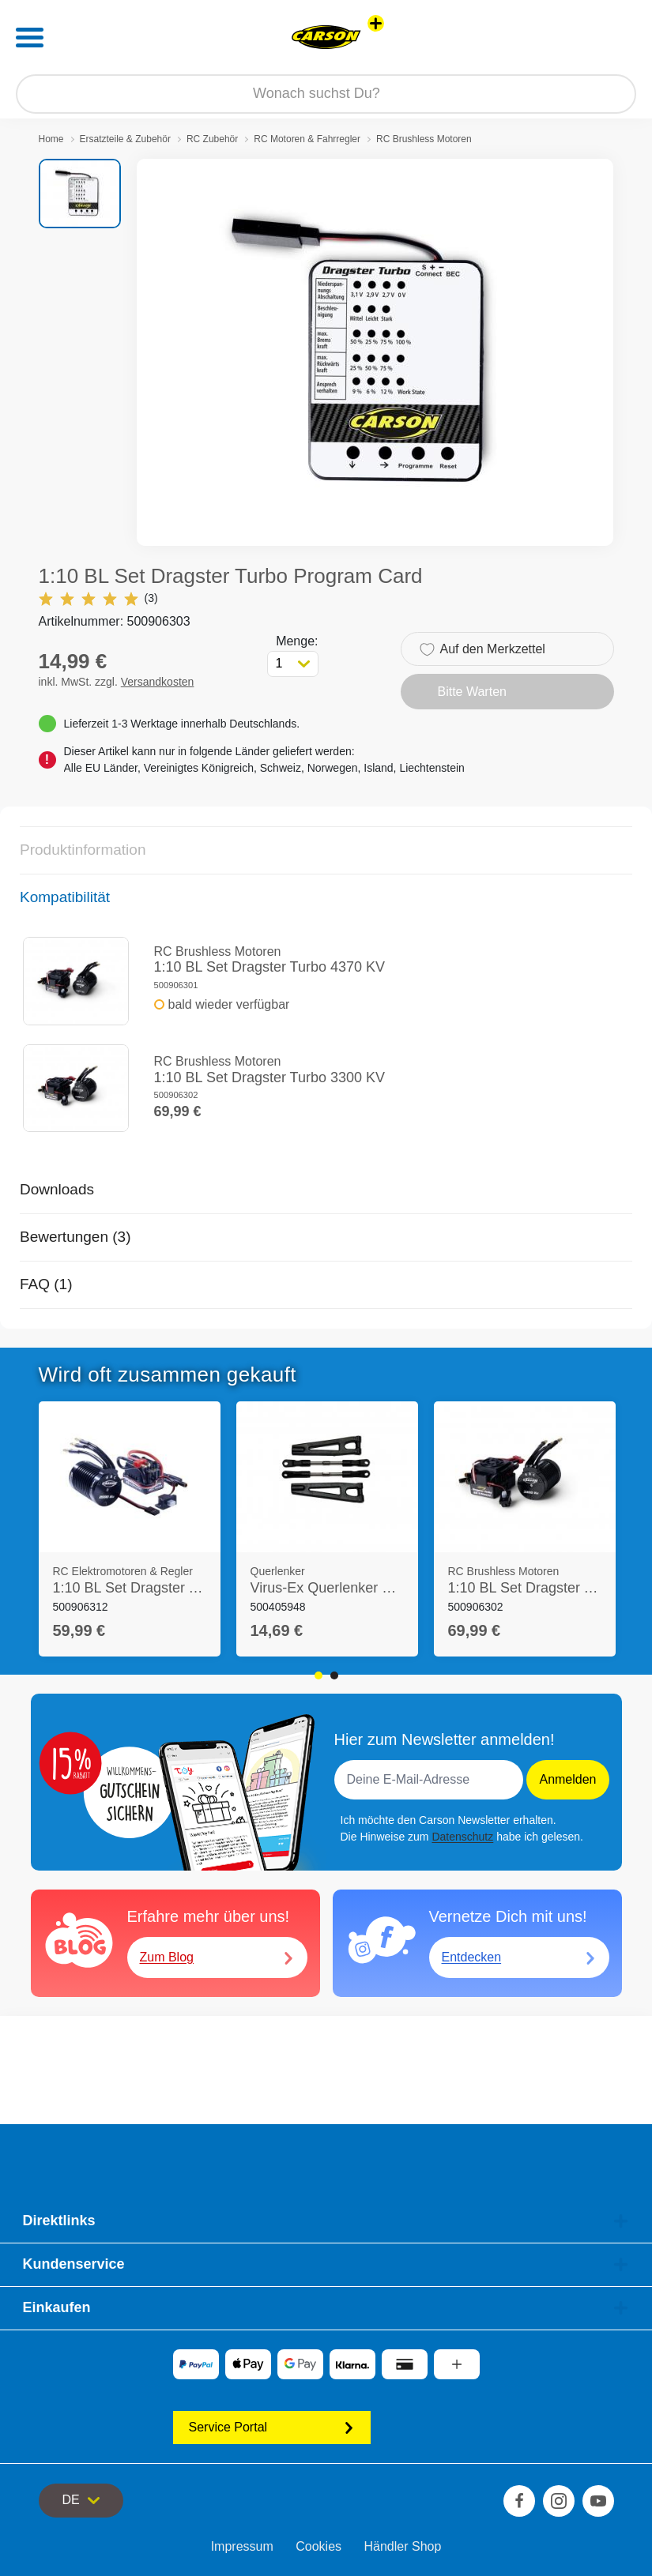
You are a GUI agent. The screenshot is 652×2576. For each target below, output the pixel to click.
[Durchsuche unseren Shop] (326, 94)
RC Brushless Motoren (424, 139)
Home (51, 139)
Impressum (242, 2546)
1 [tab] (318, 1675)
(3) (98, 598)
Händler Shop (403, 2546)
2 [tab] (334, 1675)
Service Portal (272, 2427)
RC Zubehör (212, 139)
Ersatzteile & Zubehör (125, 139)
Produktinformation (82, 849)
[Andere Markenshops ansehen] (375, 23)
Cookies (318, 2546)
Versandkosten (157, 681)
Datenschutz (462, 1836)
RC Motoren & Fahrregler (307, 139)
